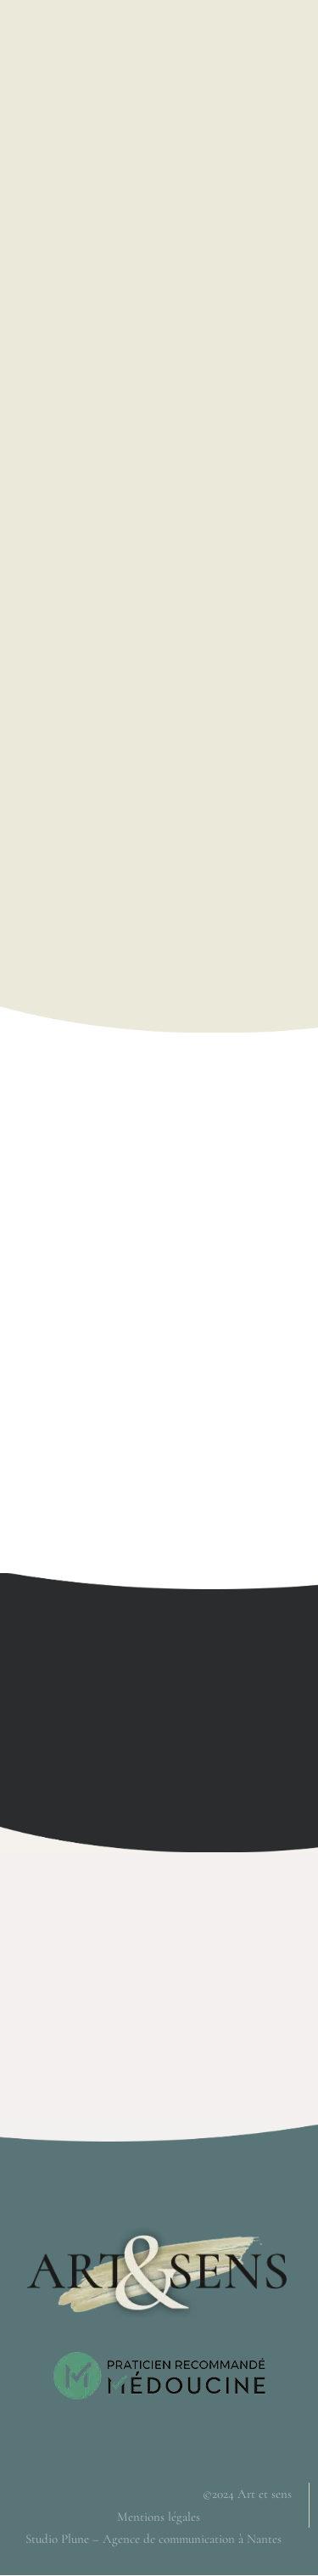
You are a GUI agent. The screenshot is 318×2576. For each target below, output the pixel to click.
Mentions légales (158, 2516)
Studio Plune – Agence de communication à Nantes (153, 2538)
